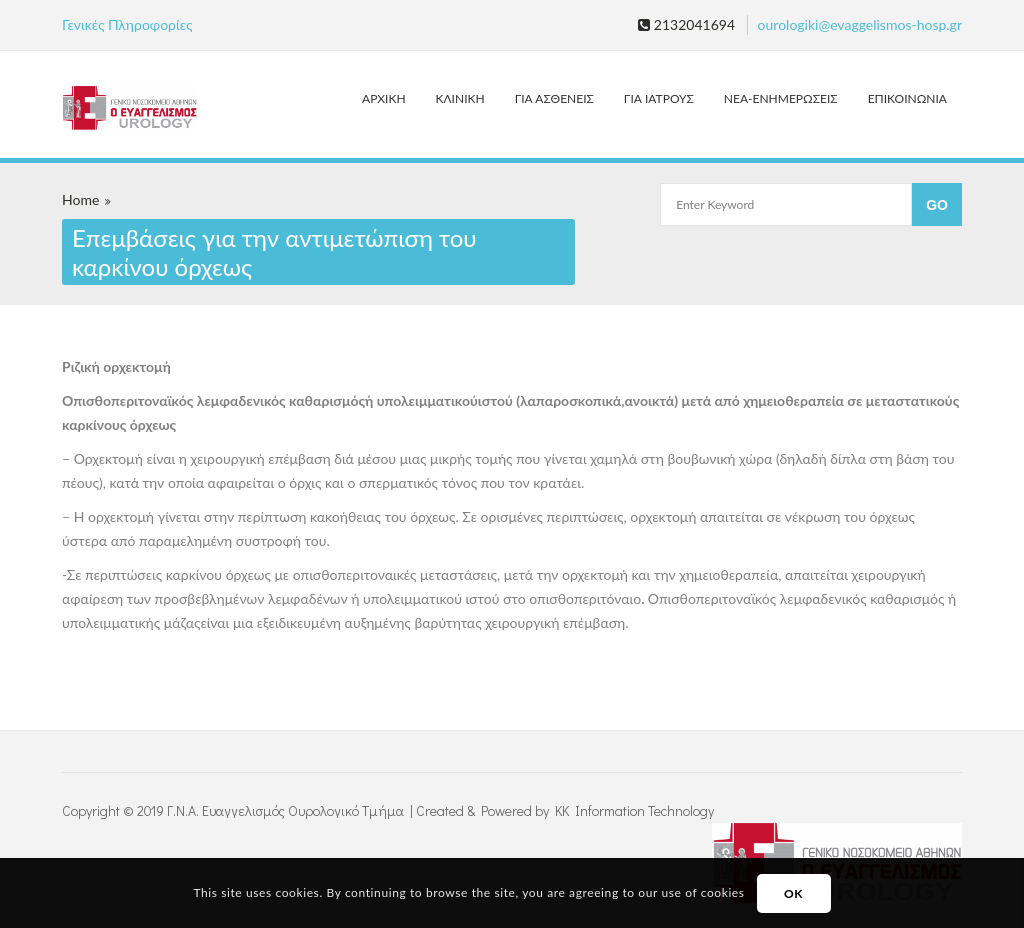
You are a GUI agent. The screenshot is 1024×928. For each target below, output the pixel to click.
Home (80, 199)
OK (793, 893)
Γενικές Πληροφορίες (127, 24)
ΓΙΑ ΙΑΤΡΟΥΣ (659, 98)
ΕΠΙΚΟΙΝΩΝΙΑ (907, 98)
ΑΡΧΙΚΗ (383, 98)
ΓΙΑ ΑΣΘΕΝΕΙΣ (554, 98)
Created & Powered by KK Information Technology (565, 810)
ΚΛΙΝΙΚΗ (460, 98)
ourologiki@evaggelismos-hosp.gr (860, 24)
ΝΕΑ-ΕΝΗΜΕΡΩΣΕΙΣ (781, 98)
